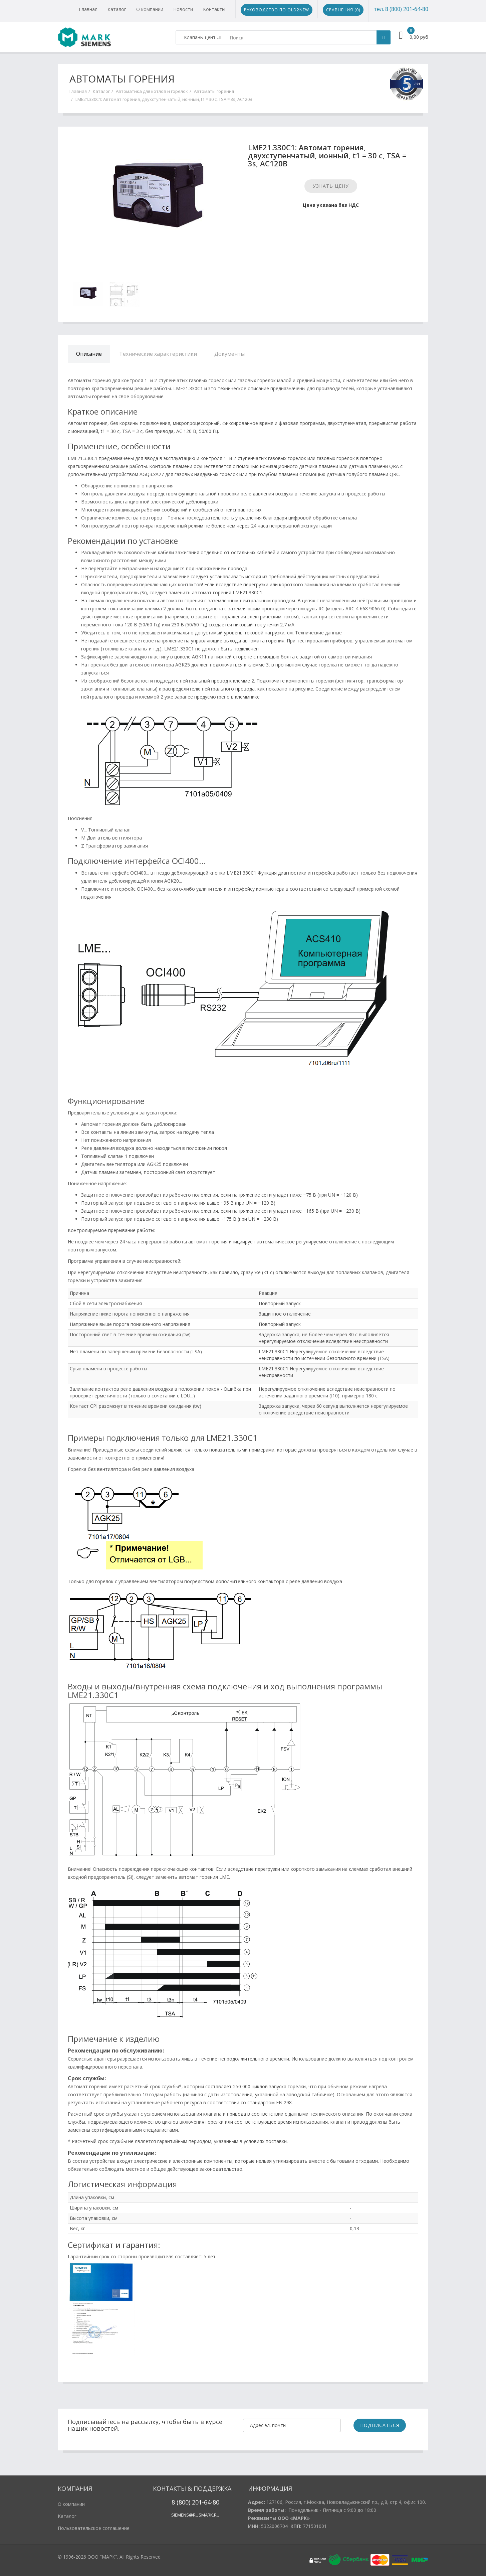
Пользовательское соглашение (94, 2528)
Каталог (116, 9)
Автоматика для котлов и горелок (152, 91)
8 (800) (181, 2502)
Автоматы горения (214, 91)
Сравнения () (343, 10)
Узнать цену (331, 186)
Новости (183, 9)
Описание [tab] (89, 353)
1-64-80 (209, 2502)
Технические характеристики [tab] (158, 353)
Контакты (214, 9)
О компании (149, 9)
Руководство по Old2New (276, 10)
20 (194, 2502)
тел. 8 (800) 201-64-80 (401, 9)
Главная (88, 9)
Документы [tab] (229, 353)
